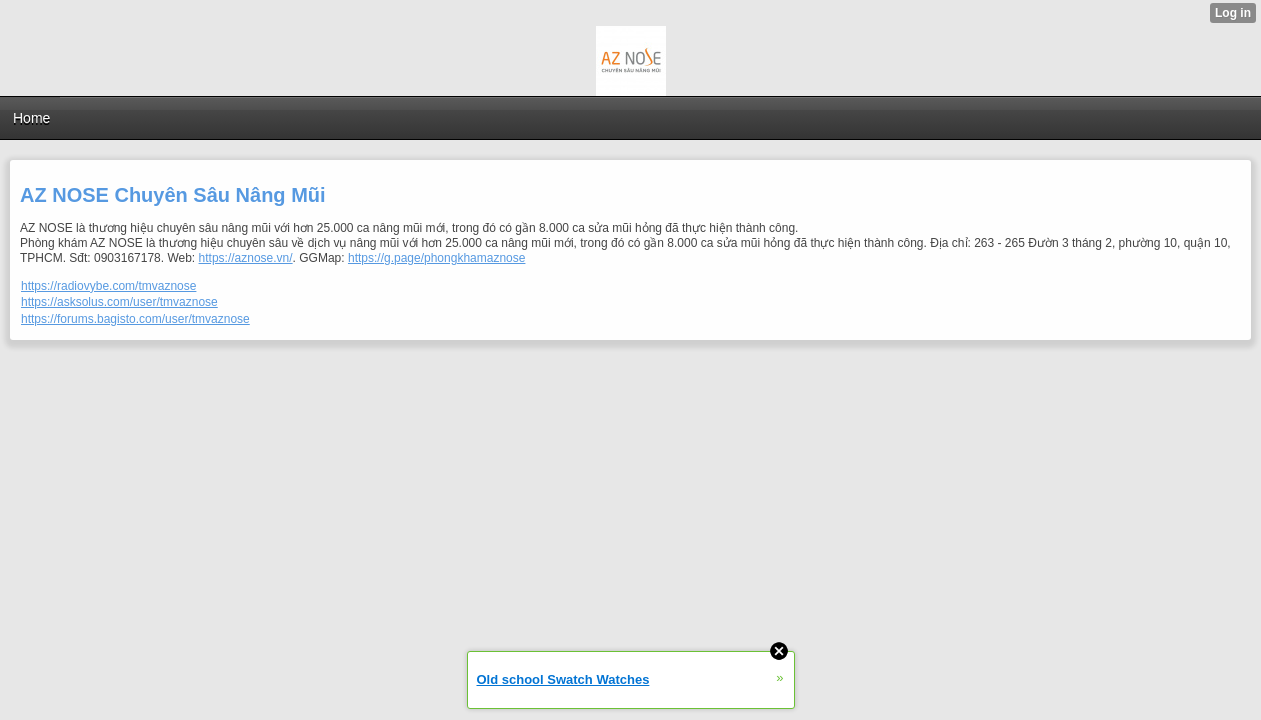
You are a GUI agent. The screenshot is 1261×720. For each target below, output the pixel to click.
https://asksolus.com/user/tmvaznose (119, 302)
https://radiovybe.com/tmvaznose (108, 286)
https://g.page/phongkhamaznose (436, 258)
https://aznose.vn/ (246, 258)
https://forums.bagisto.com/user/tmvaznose (135, 319)
